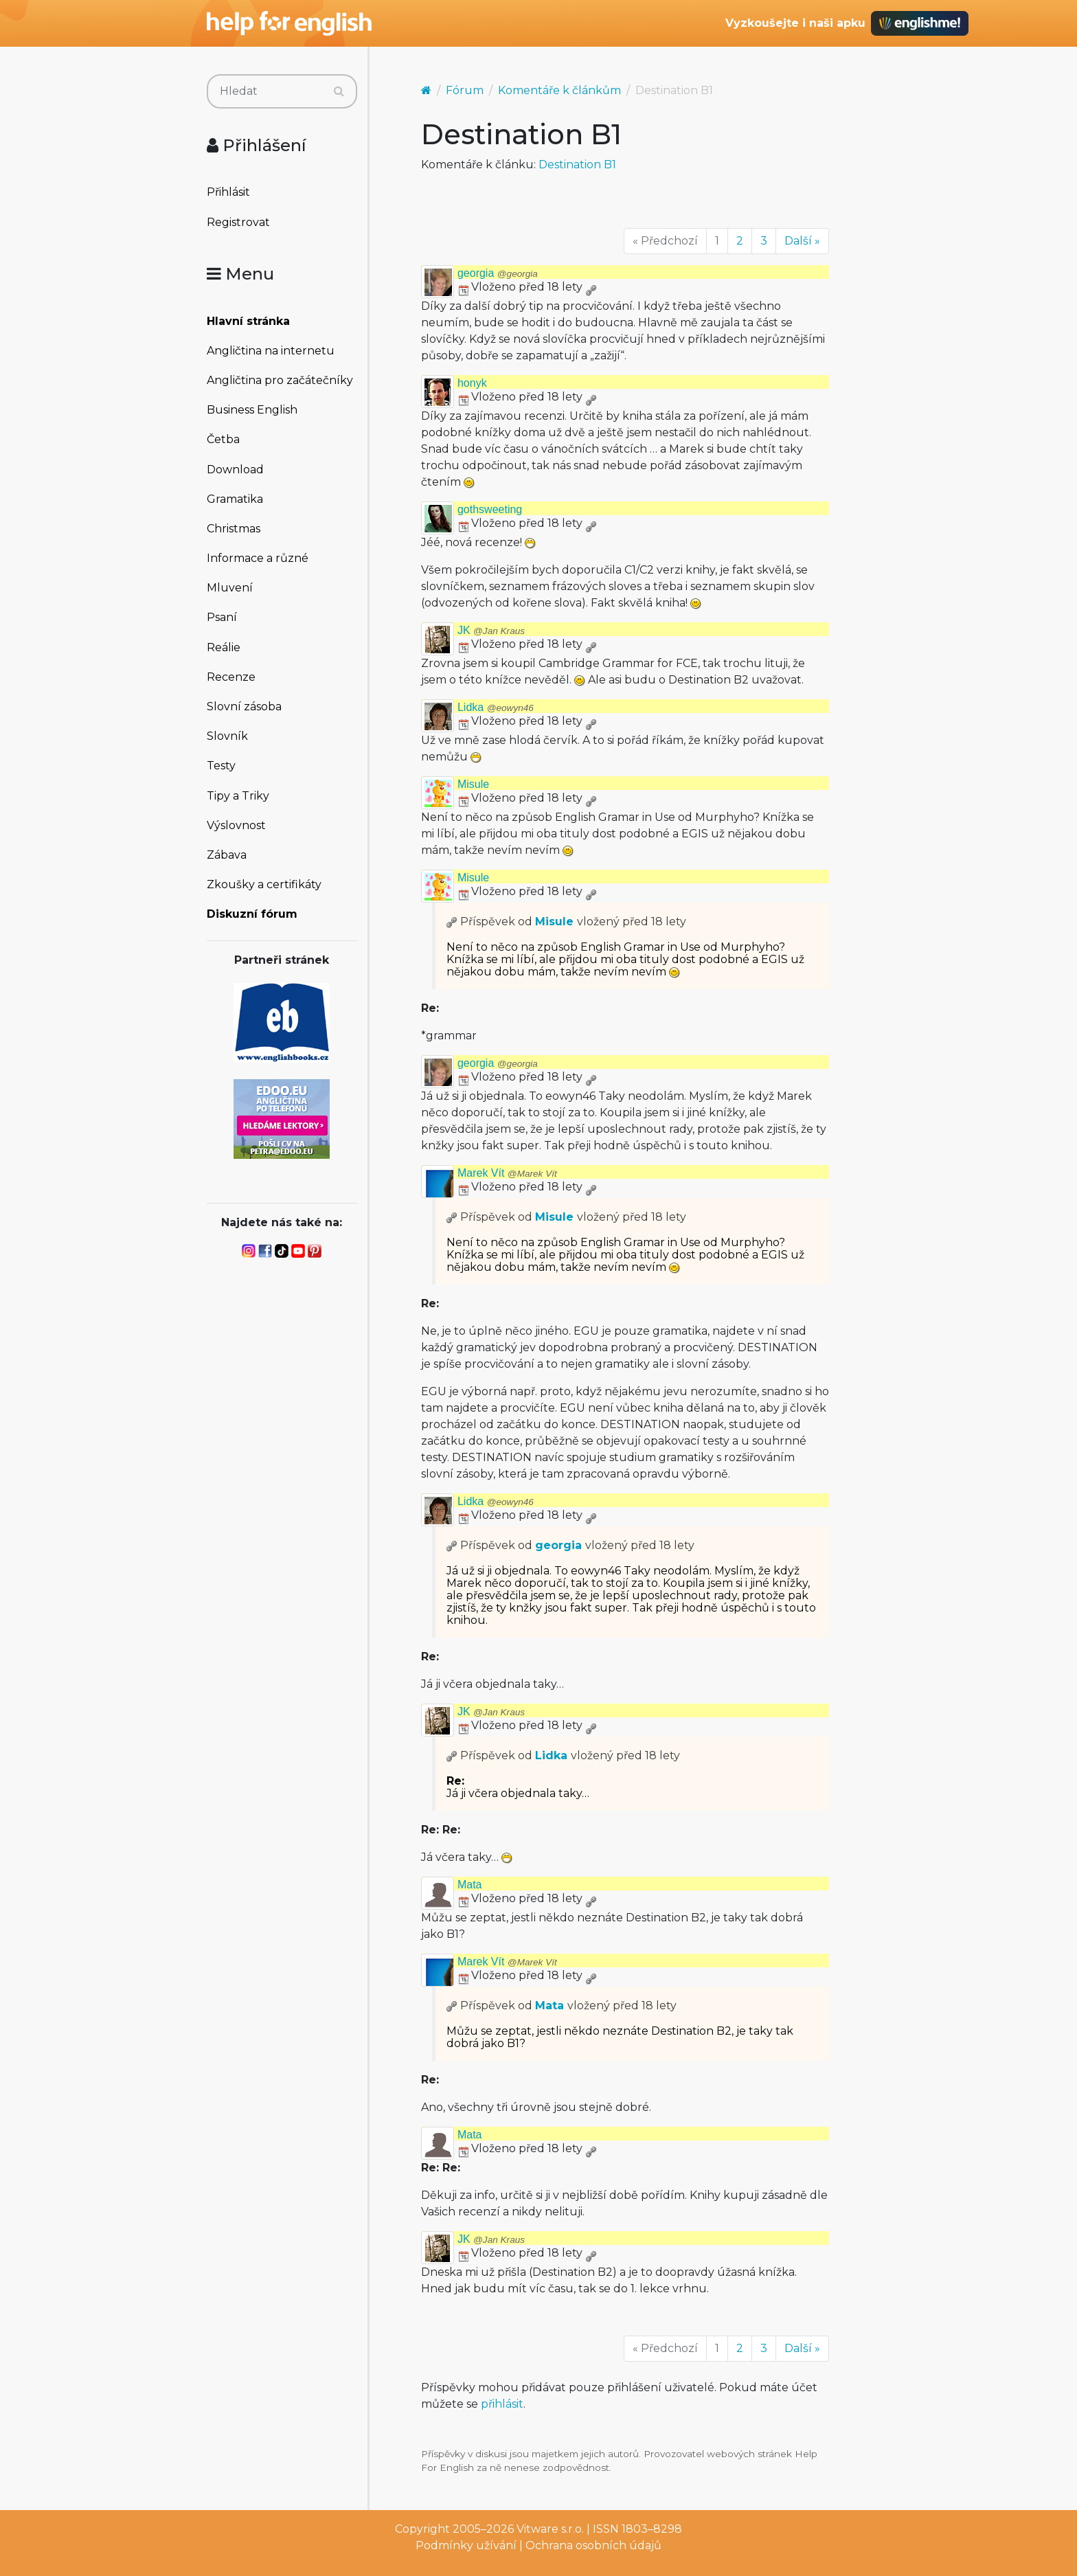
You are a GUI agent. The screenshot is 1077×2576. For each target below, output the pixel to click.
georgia (497, 273)
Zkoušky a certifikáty (264, 884)
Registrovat (238, 222)
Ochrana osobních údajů (593, 2545)
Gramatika (235, 499)
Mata (469, 1884)
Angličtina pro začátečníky (280, 380)
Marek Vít (507, 1173)
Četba (223, 439)
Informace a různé (257, 558)
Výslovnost (236, 825)
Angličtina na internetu (271, 350)
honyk (472, 383)
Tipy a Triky (238, 795)
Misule (473, 784)
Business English (252, 409)
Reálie (223, 647)
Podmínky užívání (466, 2545)
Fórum (465, 90)
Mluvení (230, 587)
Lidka (495, 707)
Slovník (227, 736)
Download (235, 469)
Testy (221, 765)
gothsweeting (489, 509)
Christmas (233, 528)
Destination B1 (577, 164)
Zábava (227, 854)
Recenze (231, 676)
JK (491, 630)
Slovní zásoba (244, 706)
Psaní (222, 617)
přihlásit (502, 2403)
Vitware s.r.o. (550, 2528)
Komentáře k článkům (559, 90)
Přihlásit (228, 192)
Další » (802, 240)
